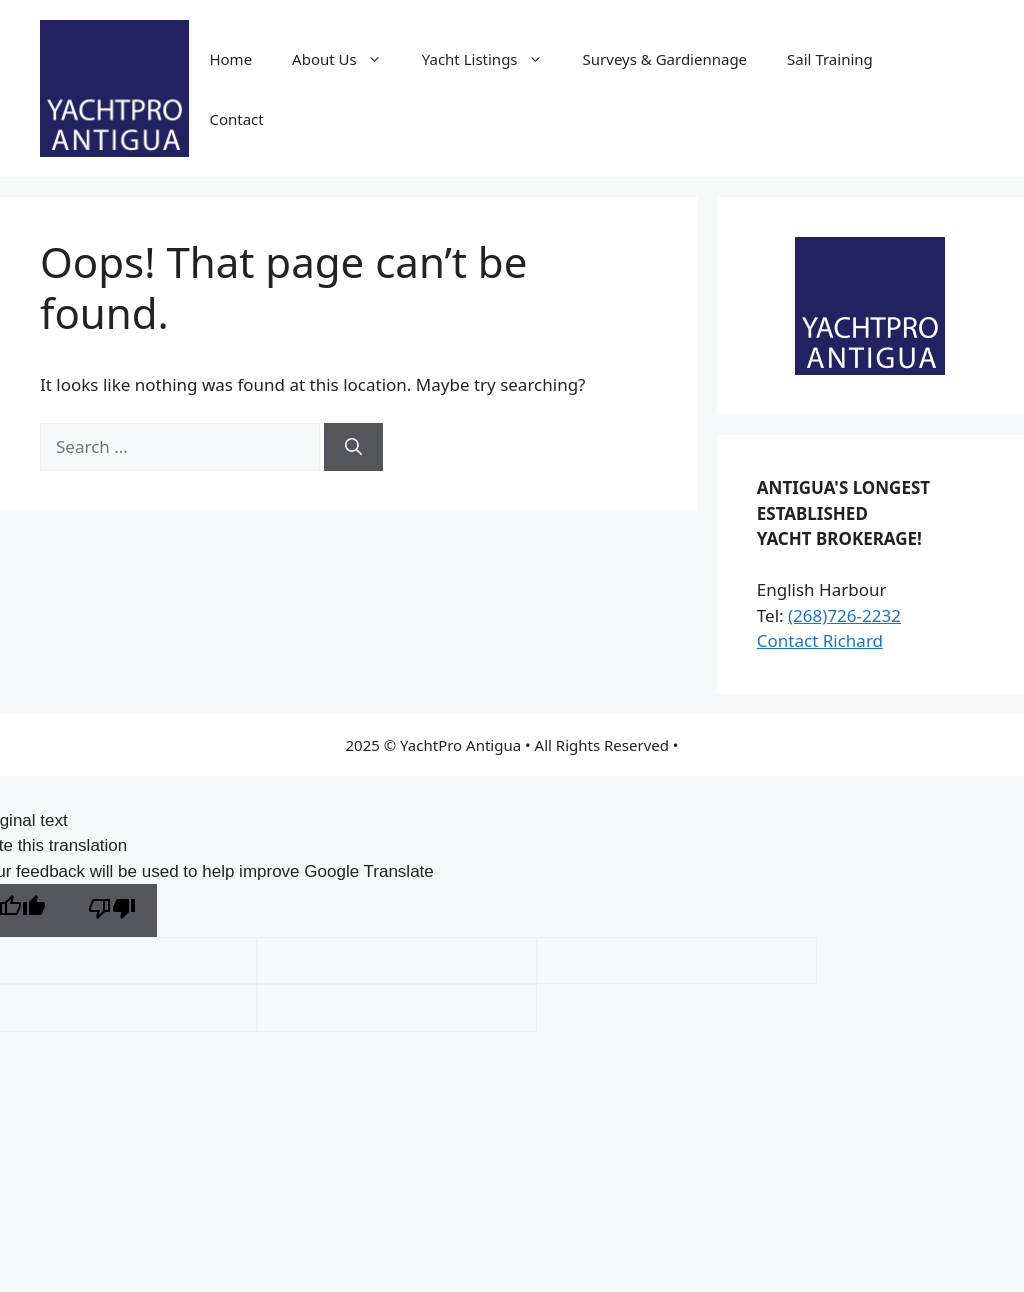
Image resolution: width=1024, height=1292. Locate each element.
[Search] (353, 447)
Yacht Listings (492, 59)
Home (230, 59)
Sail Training (830, 59)
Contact (236, 119)
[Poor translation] (112, 910)
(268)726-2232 (844, 615)
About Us (347, 59)
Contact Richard (820, 640)
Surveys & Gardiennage (665, 59)
